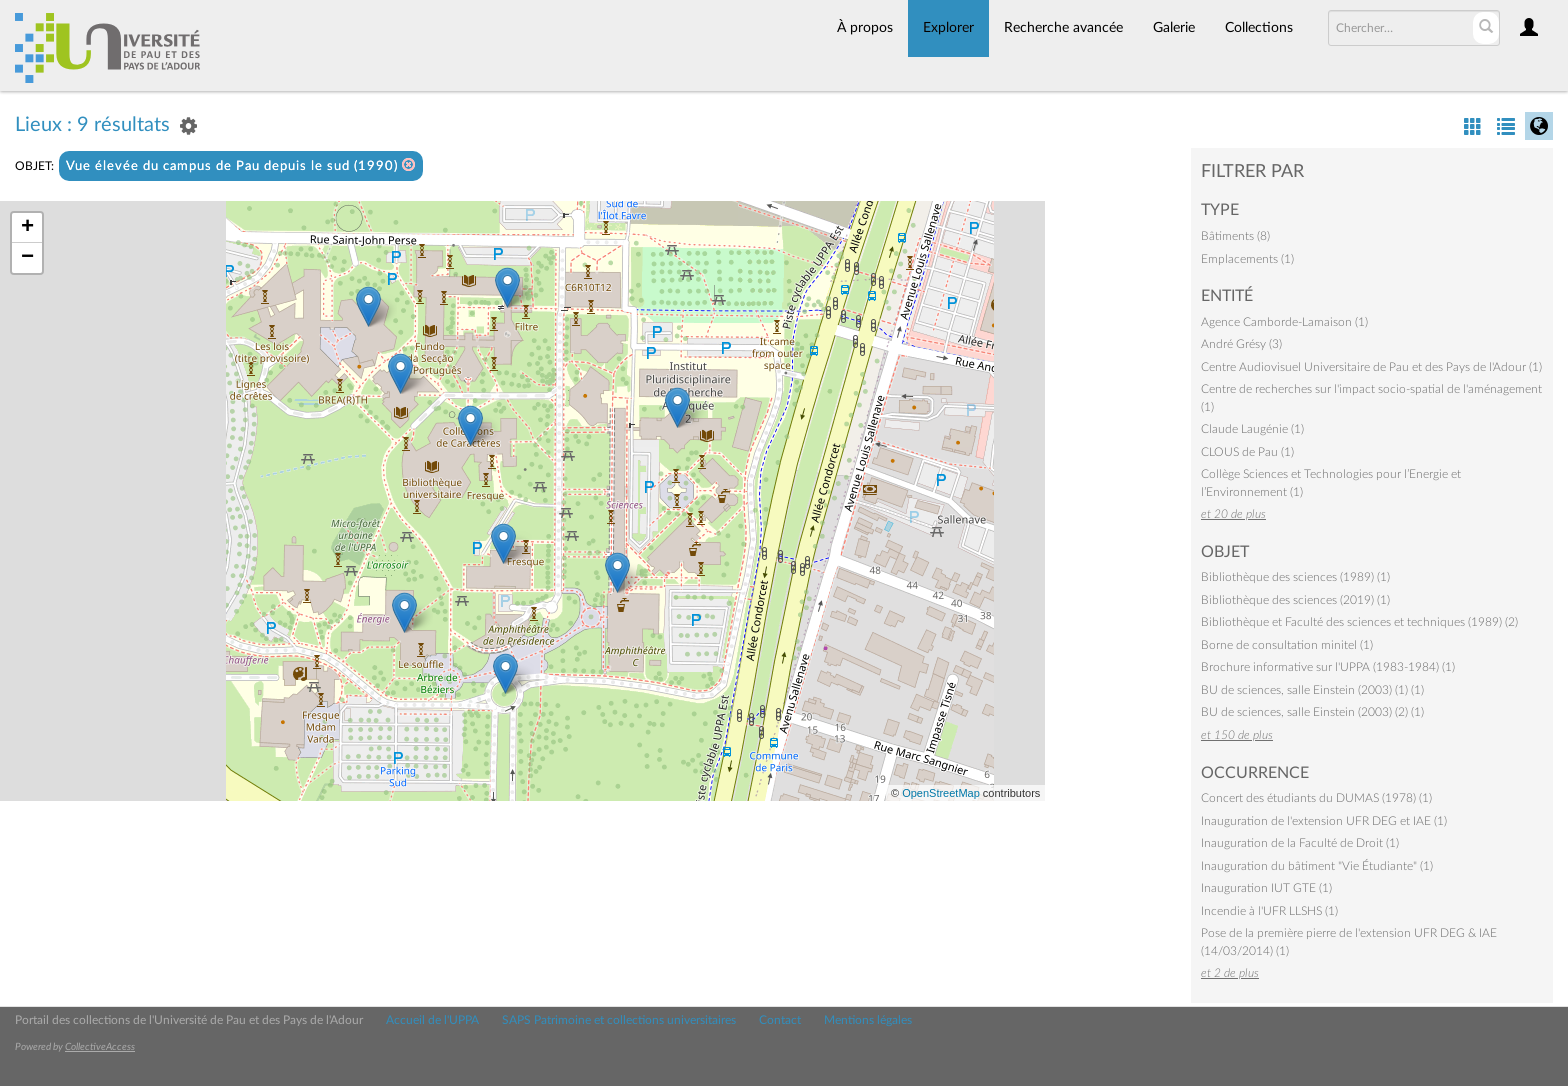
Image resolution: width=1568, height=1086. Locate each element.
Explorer (948, 28)
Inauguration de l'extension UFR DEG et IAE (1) (1324, 821)
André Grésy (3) (1241, 344)
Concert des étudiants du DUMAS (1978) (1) (1316, 798)
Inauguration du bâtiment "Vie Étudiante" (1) (1317, 866)
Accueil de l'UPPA (432, 1020)
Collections (1259, 28)
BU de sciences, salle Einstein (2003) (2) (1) (1312, 712)
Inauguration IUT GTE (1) (1266, 888)
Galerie (1174, 28)
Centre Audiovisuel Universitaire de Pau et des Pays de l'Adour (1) (1371, 367)
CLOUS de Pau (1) (1247, 452)
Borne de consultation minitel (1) (1287, 645)
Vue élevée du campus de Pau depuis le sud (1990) (241, 165)
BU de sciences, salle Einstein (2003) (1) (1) (1312, 690)
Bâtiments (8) (1235, 236)
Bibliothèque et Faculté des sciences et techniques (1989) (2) (1359, 622)
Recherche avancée (1063, 28)
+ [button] (27, 228)
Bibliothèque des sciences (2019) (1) (1295, 600)
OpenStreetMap (941, 793)
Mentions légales (868, 1020)
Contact (780, 1020)
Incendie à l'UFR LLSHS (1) (1269, 911)
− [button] (27, 258)
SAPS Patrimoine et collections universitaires (619, 1020)
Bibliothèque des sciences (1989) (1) (1295, 577)
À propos (865, 28)
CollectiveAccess (100, 1047)
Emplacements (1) (1247, 259)
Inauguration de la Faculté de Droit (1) (1300, 843)
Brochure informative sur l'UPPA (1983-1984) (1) (1328, 667)
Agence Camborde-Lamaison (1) (1284, 322)
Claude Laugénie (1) (1252, 429)
